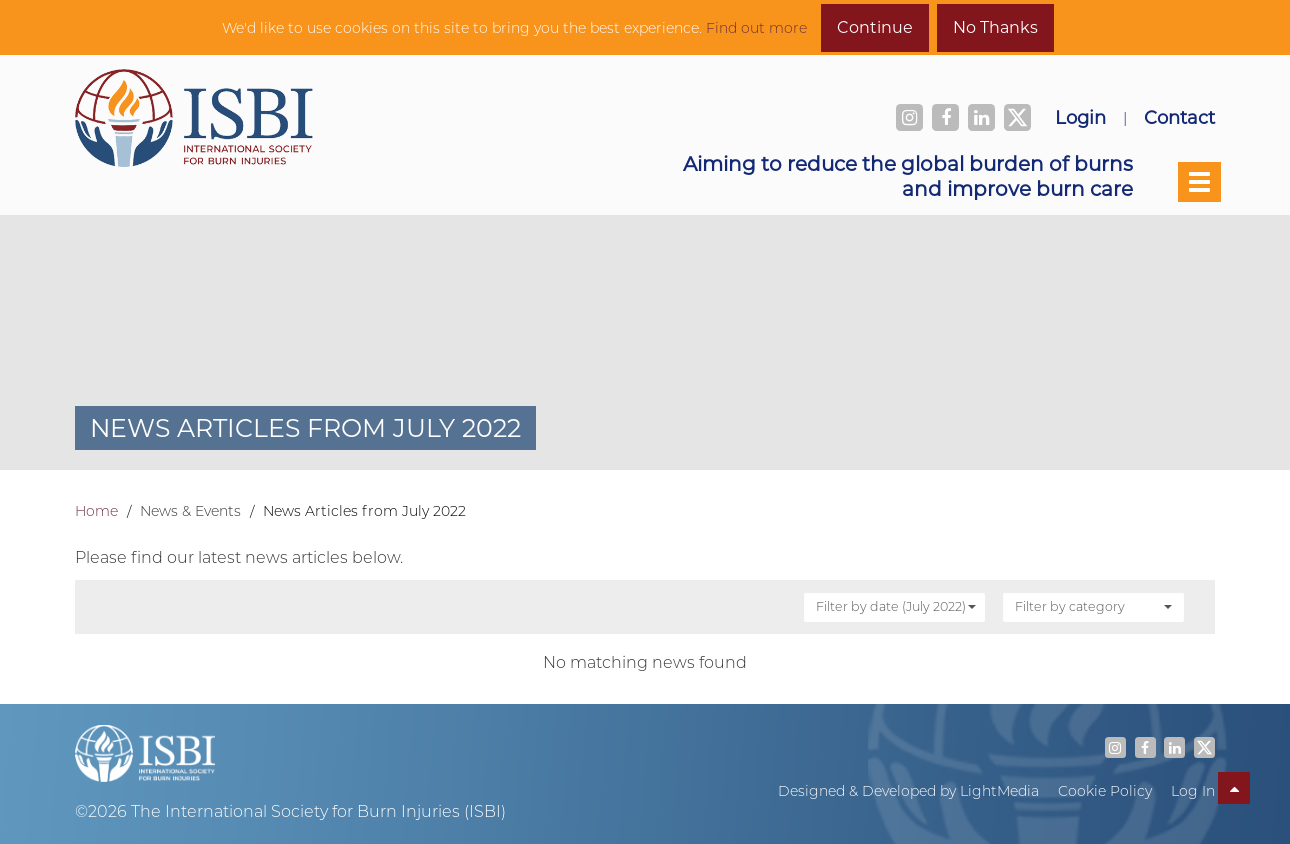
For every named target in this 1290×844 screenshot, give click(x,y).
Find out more (756, 28)
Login (1080, 117)
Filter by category (1093, 606)
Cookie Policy (1105, 791)
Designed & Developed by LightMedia (908, 791)
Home (96, 511)
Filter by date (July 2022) (896, 606)
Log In (1193, 791)
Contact (1179, 117)
